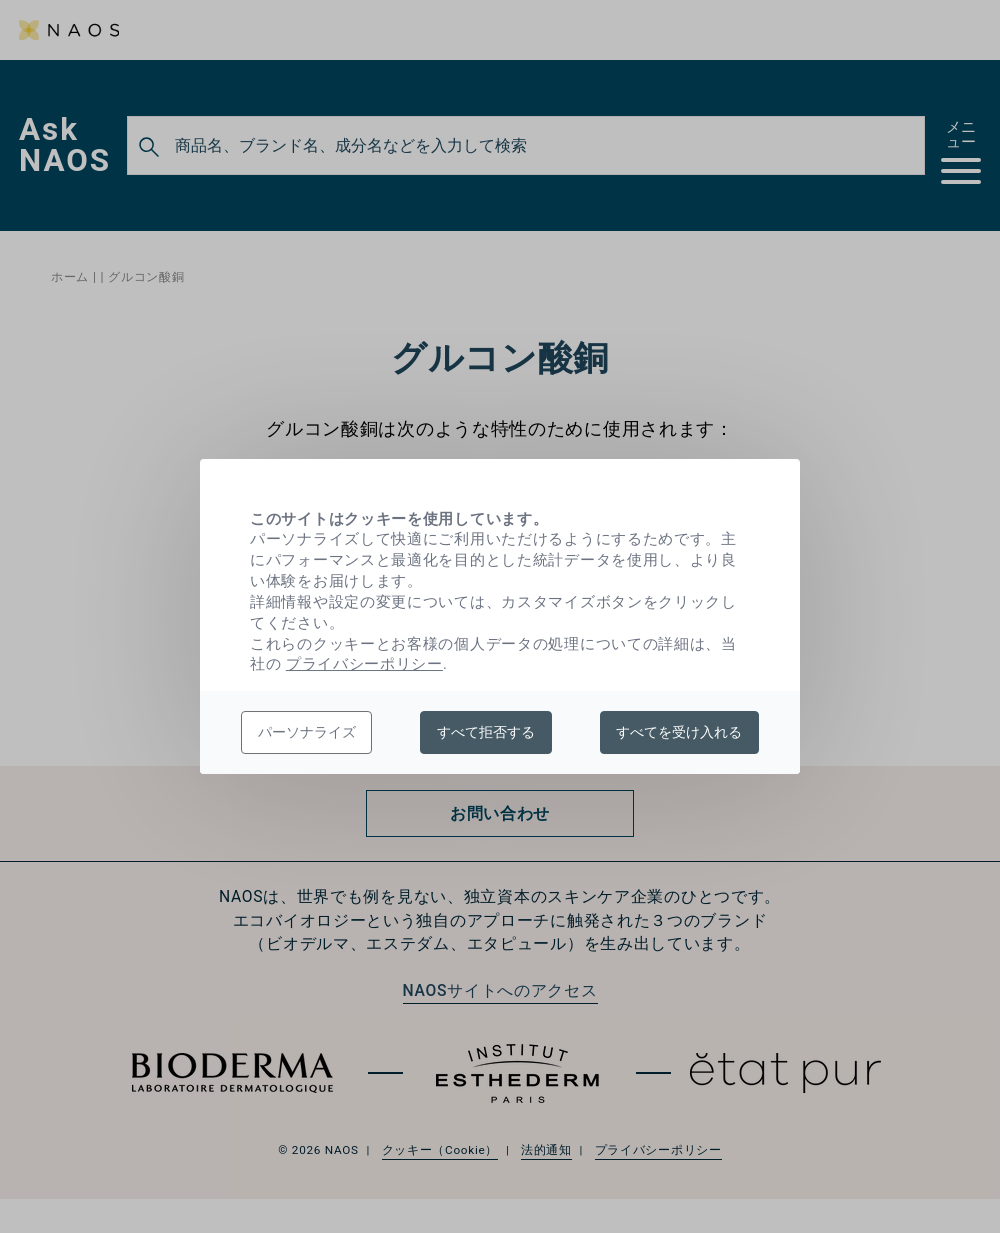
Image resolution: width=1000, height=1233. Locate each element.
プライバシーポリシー (364, 664)
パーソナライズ (307, 732)
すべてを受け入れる (679, 732)
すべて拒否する (486, 732)
